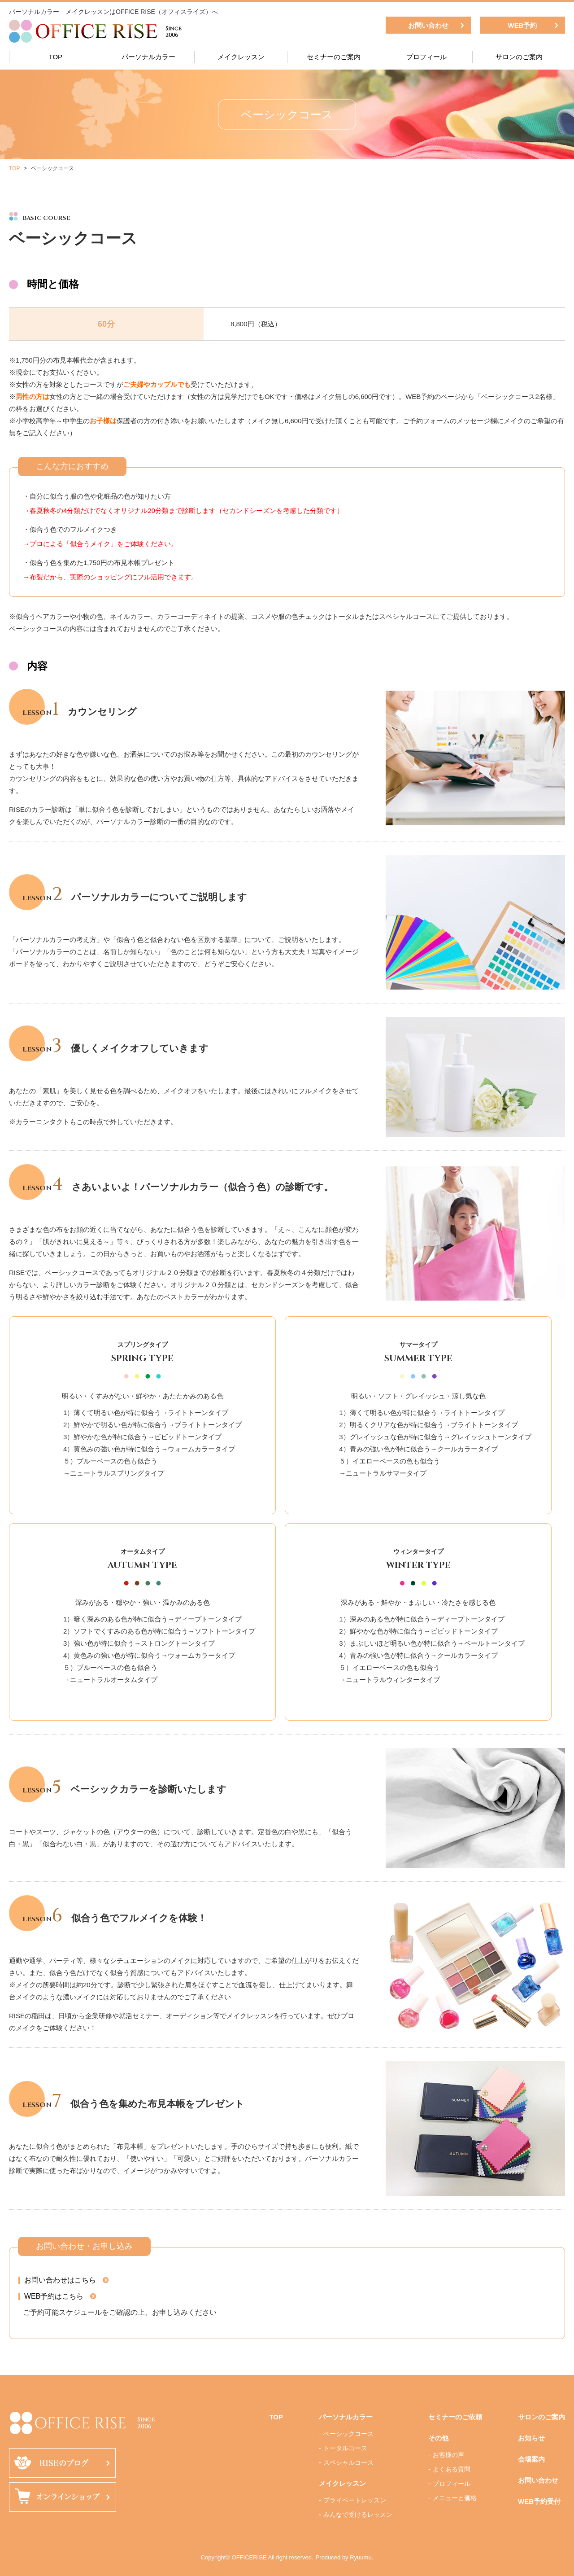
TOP (56, 57)
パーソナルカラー (148, 57)
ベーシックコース (348, 2433)
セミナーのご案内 (334, 57)
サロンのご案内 (519, 57)
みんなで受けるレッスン (357, 2514)
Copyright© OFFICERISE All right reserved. (257, 2557)
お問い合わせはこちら (60, 2280)
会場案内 (531, 2459)
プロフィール (426, 57)
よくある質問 (451, 2469)
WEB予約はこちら (53, 2296)
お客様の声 (448, 2454)
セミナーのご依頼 (455, 2417)
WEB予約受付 (539, 2501)
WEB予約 (522, 25)
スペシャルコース (348, 2462)
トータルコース (345, 2448)
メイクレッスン (241, 57)
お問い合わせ (428, 25)
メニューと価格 (455, 2498)
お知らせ (531, 2438)
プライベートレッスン (354, 2500)
